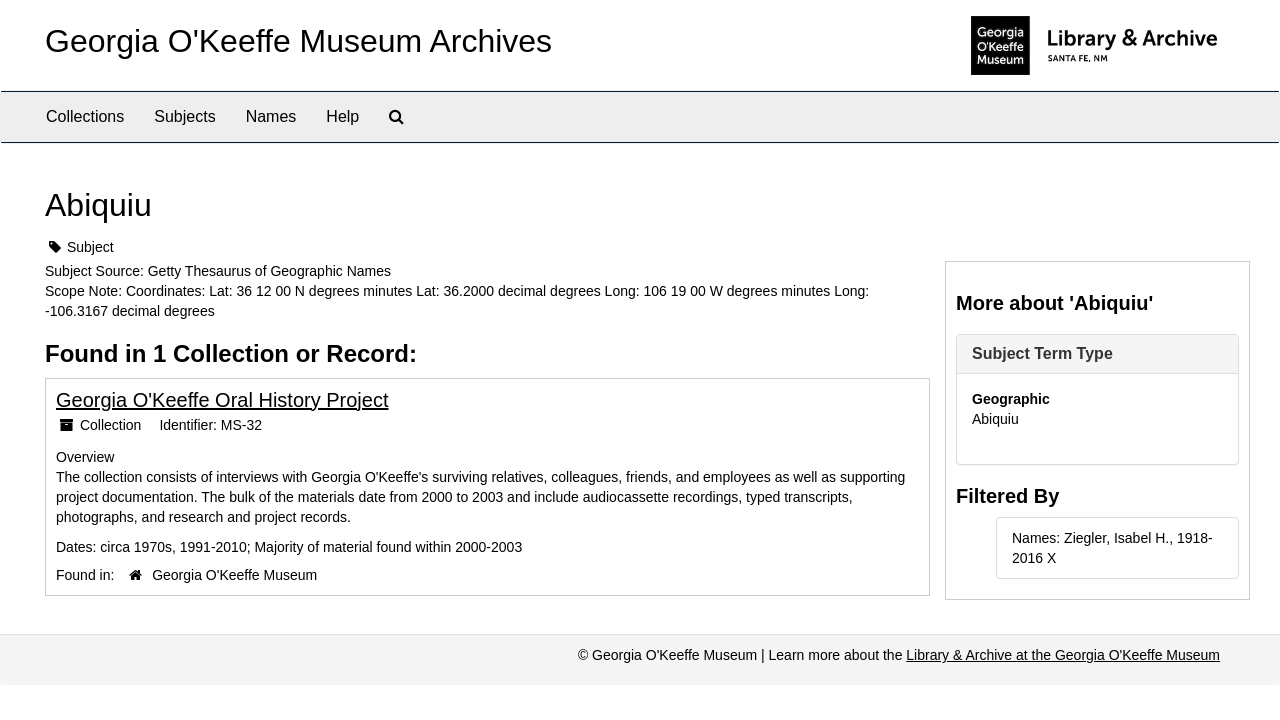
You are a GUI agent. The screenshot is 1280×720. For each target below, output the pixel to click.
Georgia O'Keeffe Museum (234, 575)
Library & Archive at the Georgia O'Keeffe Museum (1063, 655)
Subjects (184, 116)
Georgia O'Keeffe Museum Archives (298, 41)
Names (271, 116)
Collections (85, 116)
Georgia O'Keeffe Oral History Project (222, 400)
